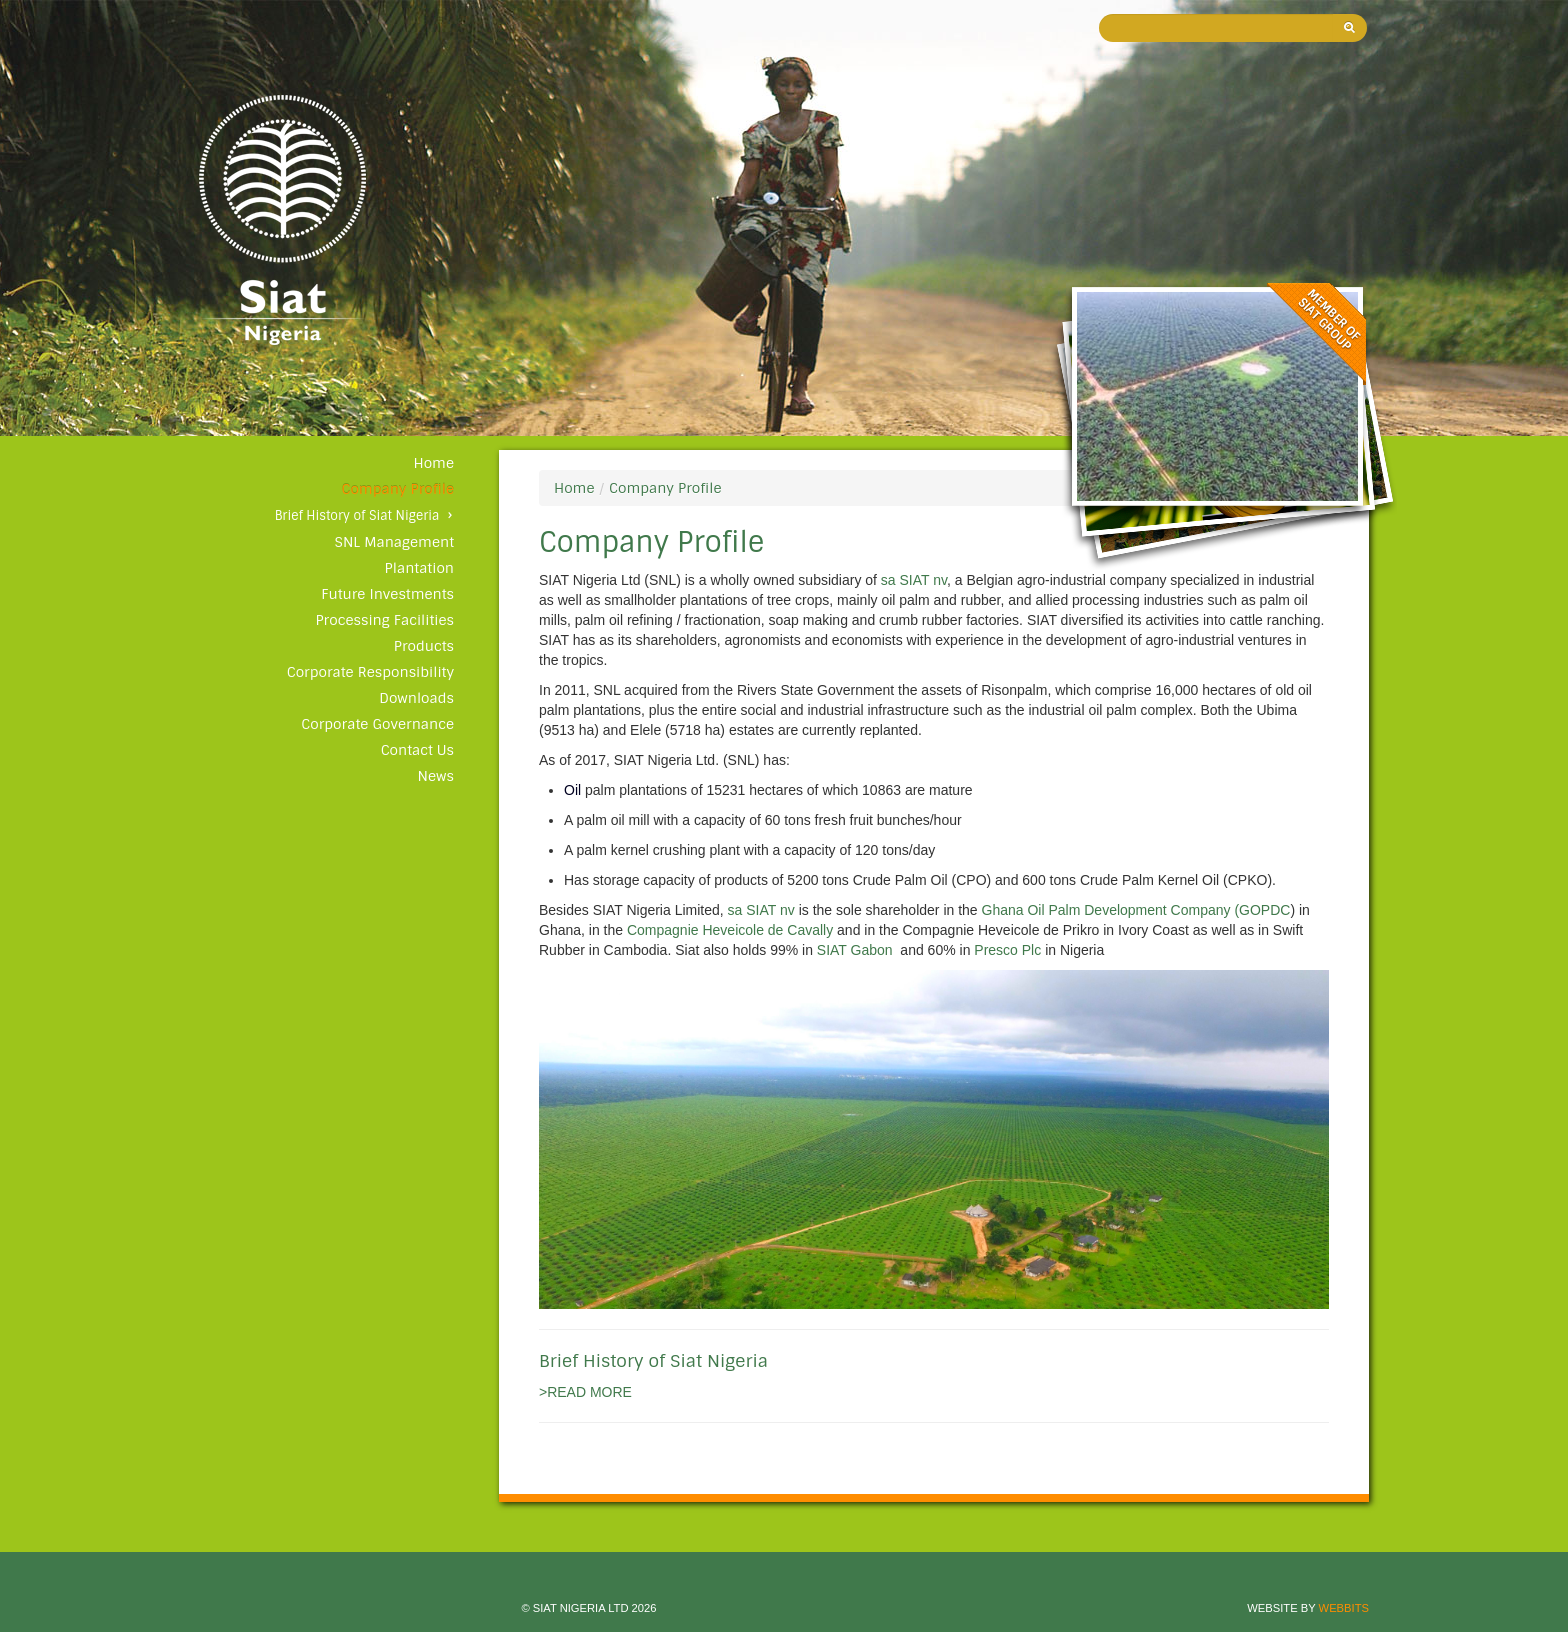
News (436, 776)
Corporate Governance (377, 724)
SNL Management (394, 542)
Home (433, 463)
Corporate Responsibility (370, 672)
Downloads (416, 698)
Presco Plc (1009, 950)
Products (424, 646)
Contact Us (417, 750)
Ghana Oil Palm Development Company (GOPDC (1136, 910)
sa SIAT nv (914, 580)
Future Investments (387, 594)
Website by (1308, 1608)
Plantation (419, 568)
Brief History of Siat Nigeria (357, 515)
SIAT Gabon (855, 950)
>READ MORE (585, 1392)
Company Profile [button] (397, 489)
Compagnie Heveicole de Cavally (730, 930)
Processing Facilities (384, 620)
